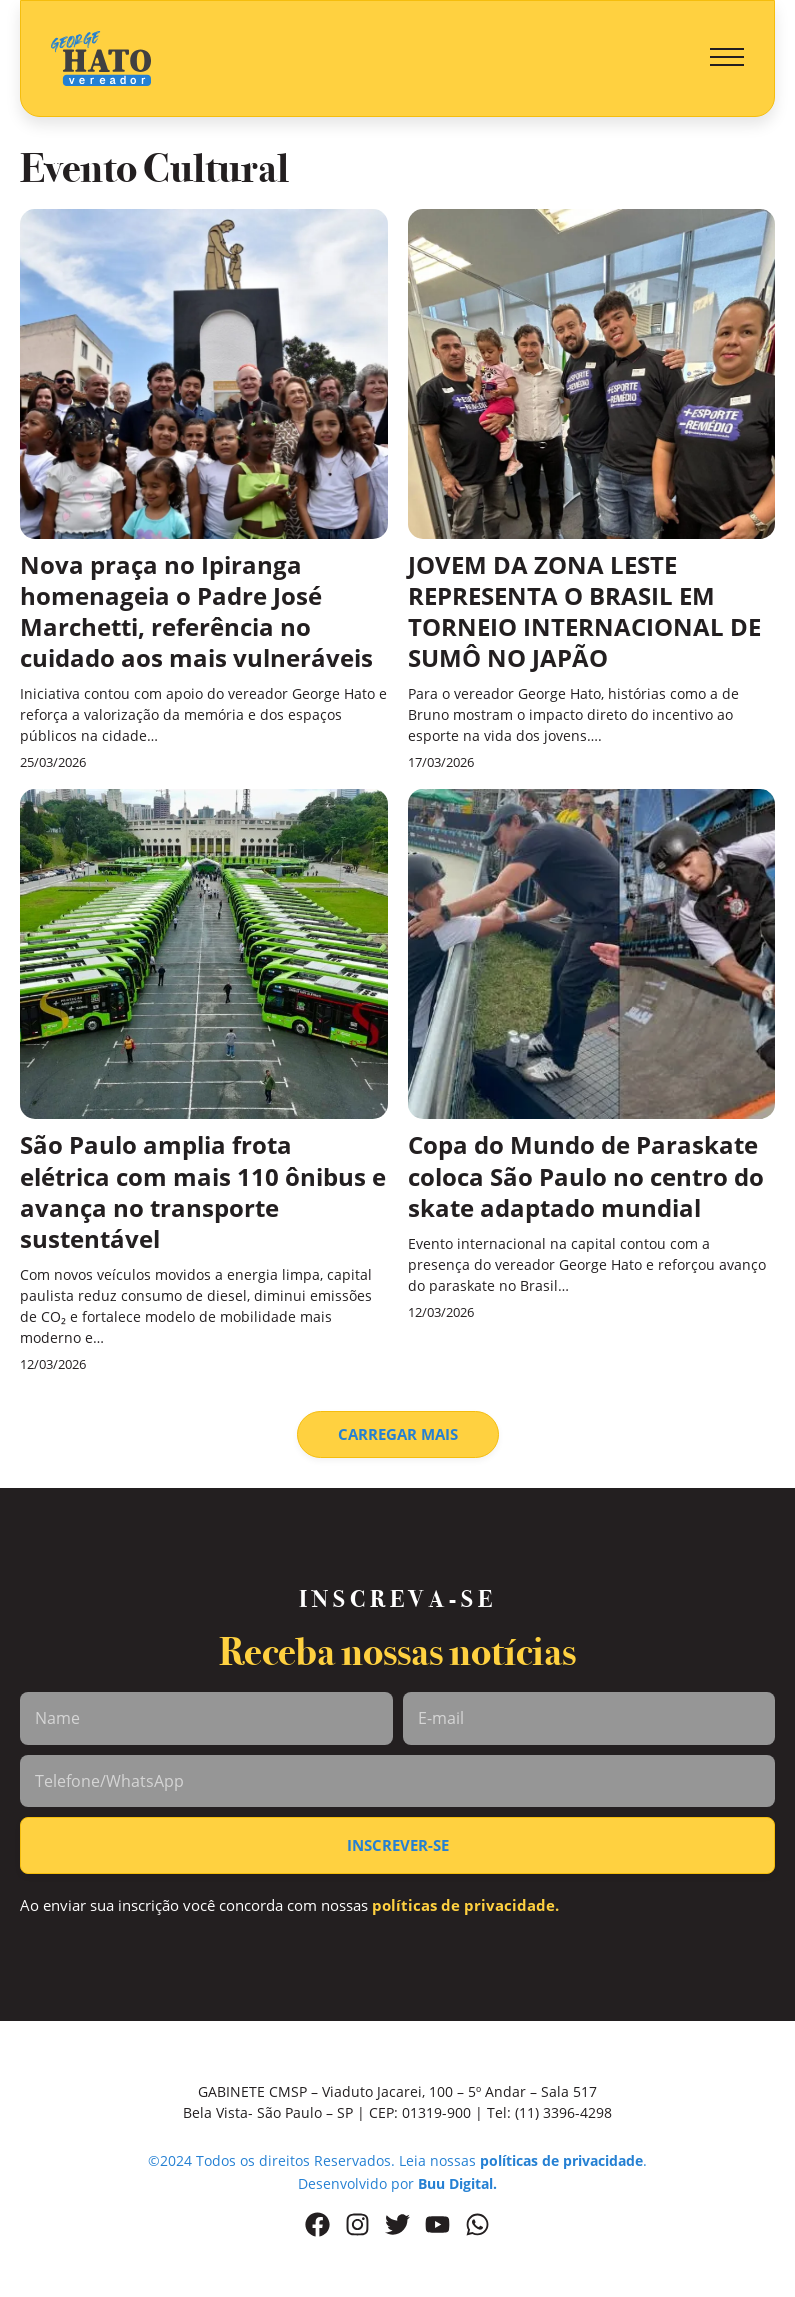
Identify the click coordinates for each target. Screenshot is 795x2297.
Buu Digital (455, 2183)
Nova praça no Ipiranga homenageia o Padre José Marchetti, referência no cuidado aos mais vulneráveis (196, 611)
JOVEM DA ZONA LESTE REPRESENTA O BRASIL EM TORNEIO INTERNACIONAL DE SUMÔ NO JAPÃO (584, 611)
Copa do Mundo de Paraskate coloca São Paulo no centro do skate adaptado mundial (586, 1175)
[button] (727, 58)
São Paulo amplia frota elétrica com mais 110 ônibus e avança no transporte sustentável (203, 1191)
